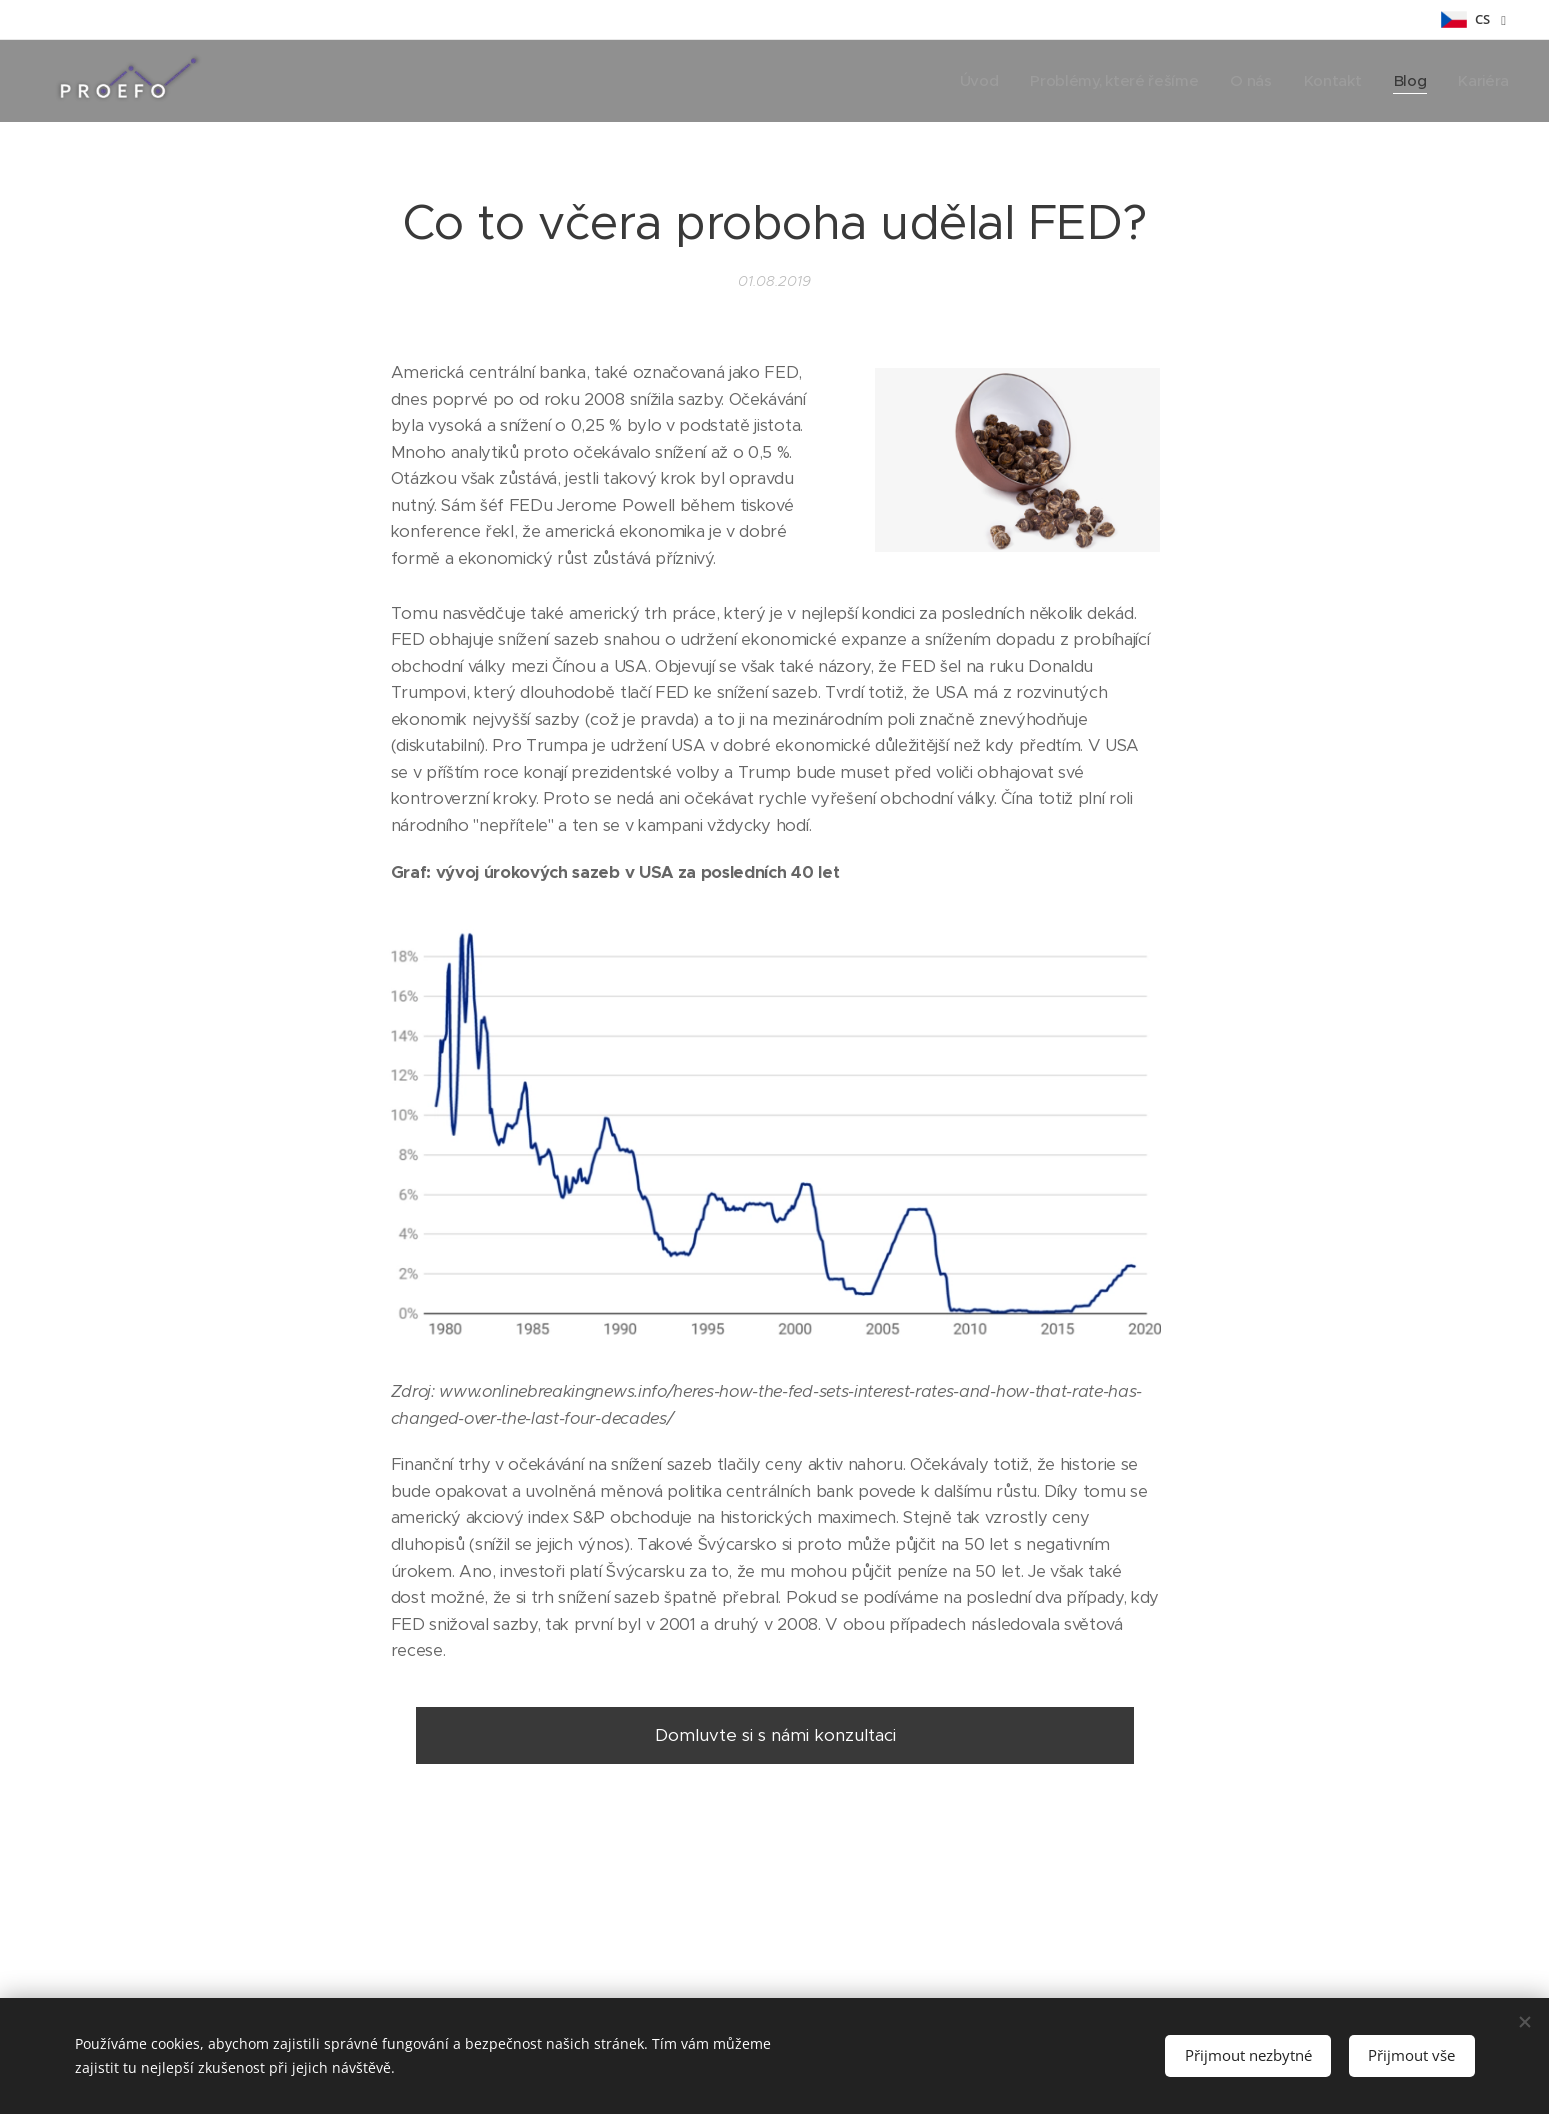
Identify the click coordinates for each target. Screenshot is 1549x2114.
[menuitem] (969, 81)
